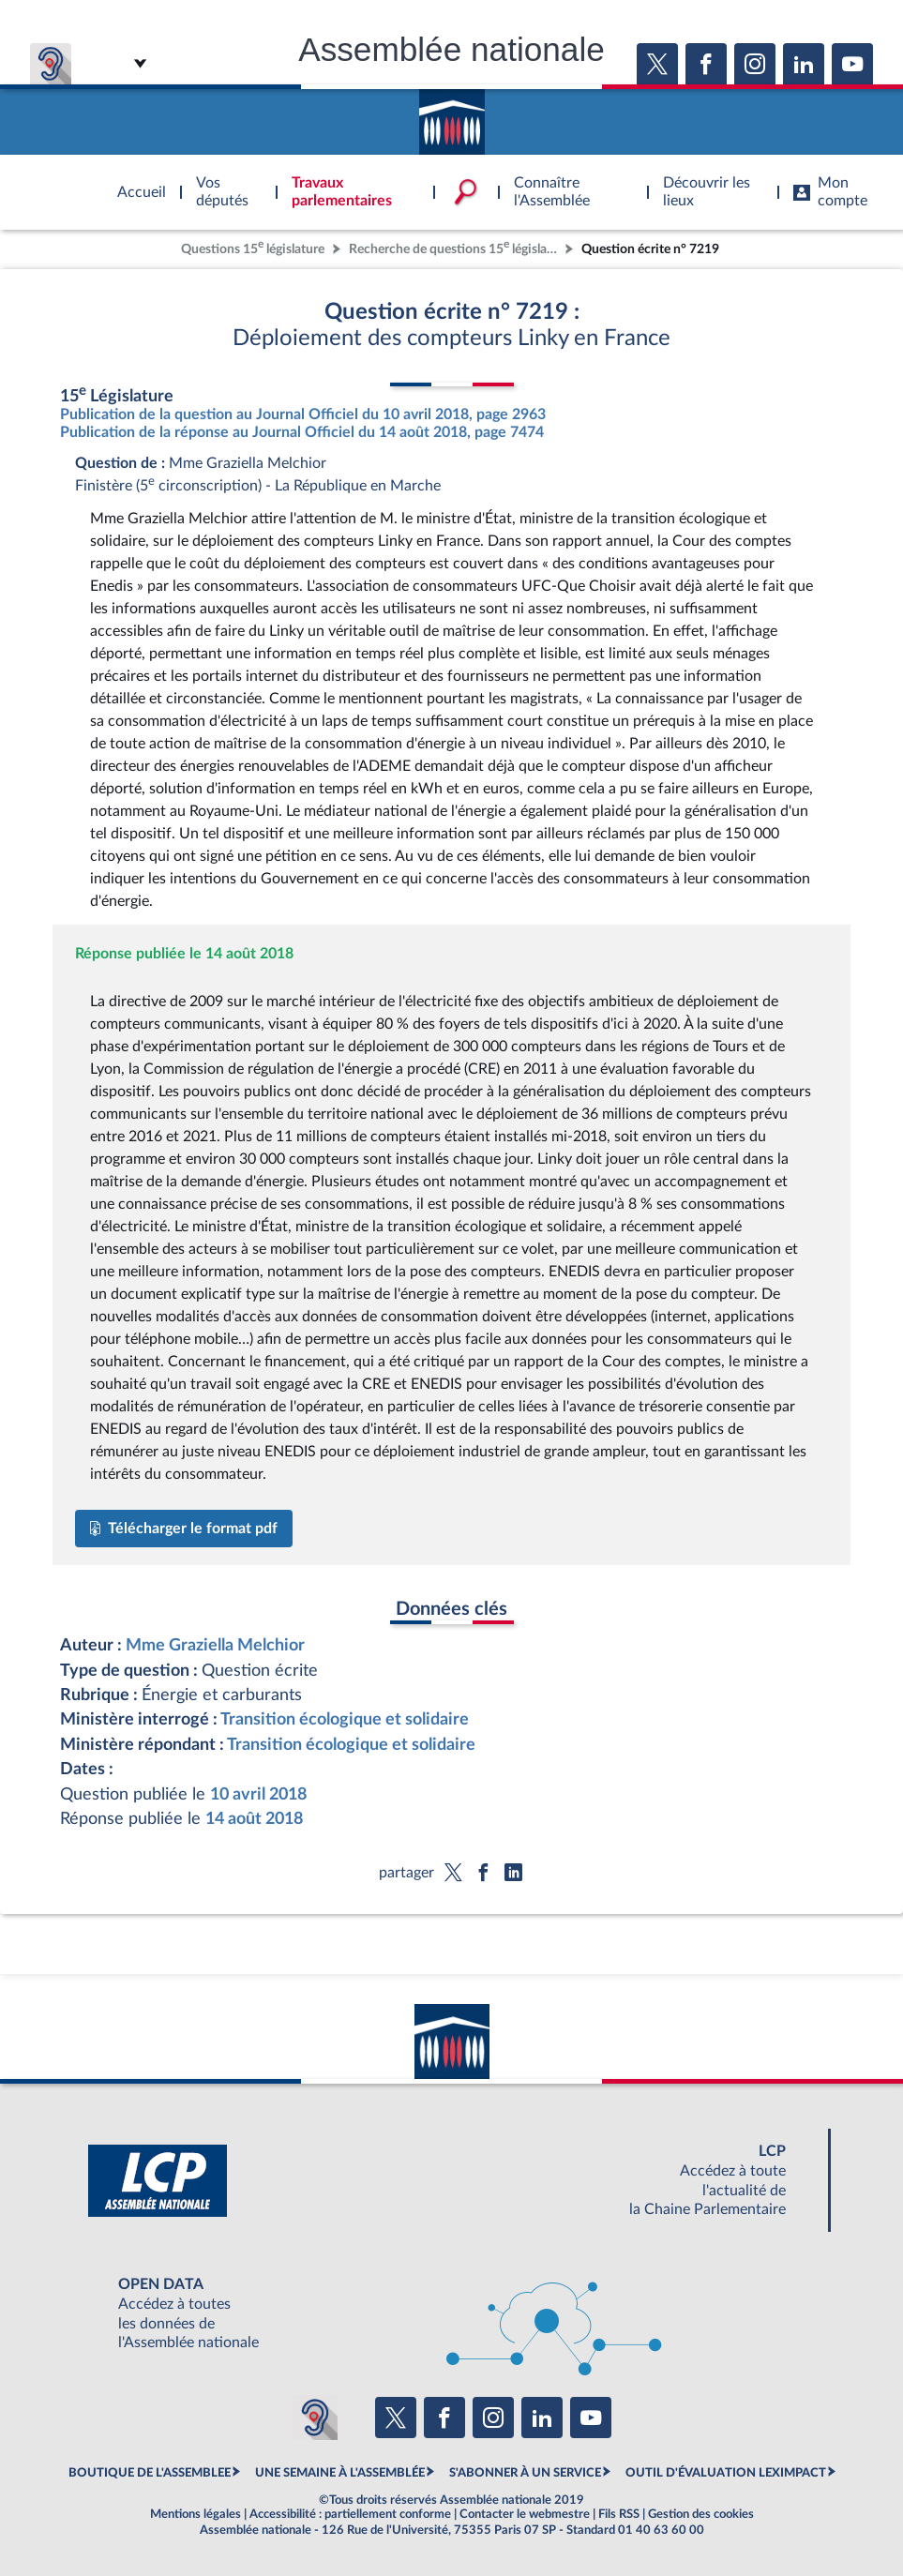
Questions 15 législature (252, 247)
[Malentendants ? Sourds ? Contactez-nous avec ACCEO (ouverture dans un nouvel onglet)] (315, 2417)
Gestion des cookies (701, 2514)
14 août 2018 (254, 1819)
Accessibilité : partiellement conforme (350, 2514)
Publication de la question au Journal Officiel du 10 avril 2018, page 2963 (303, 414)
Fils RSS (619, 2514)
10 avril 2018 (258, 1794)
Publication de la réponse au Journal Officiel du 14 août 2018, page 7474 (302, 432)
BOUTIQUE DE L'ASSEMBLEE (149, 2472)
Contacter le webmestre (524, 2514)
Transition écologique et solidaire (344, 1719)
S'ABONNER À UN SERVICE (525, 2472)
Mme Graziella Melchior (215, 1645)
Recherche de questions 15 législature (455, 247)
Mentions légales (195, 2514)
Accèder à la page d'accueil (452, 115)
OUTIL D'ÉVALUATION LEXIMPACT (725, 2472)
